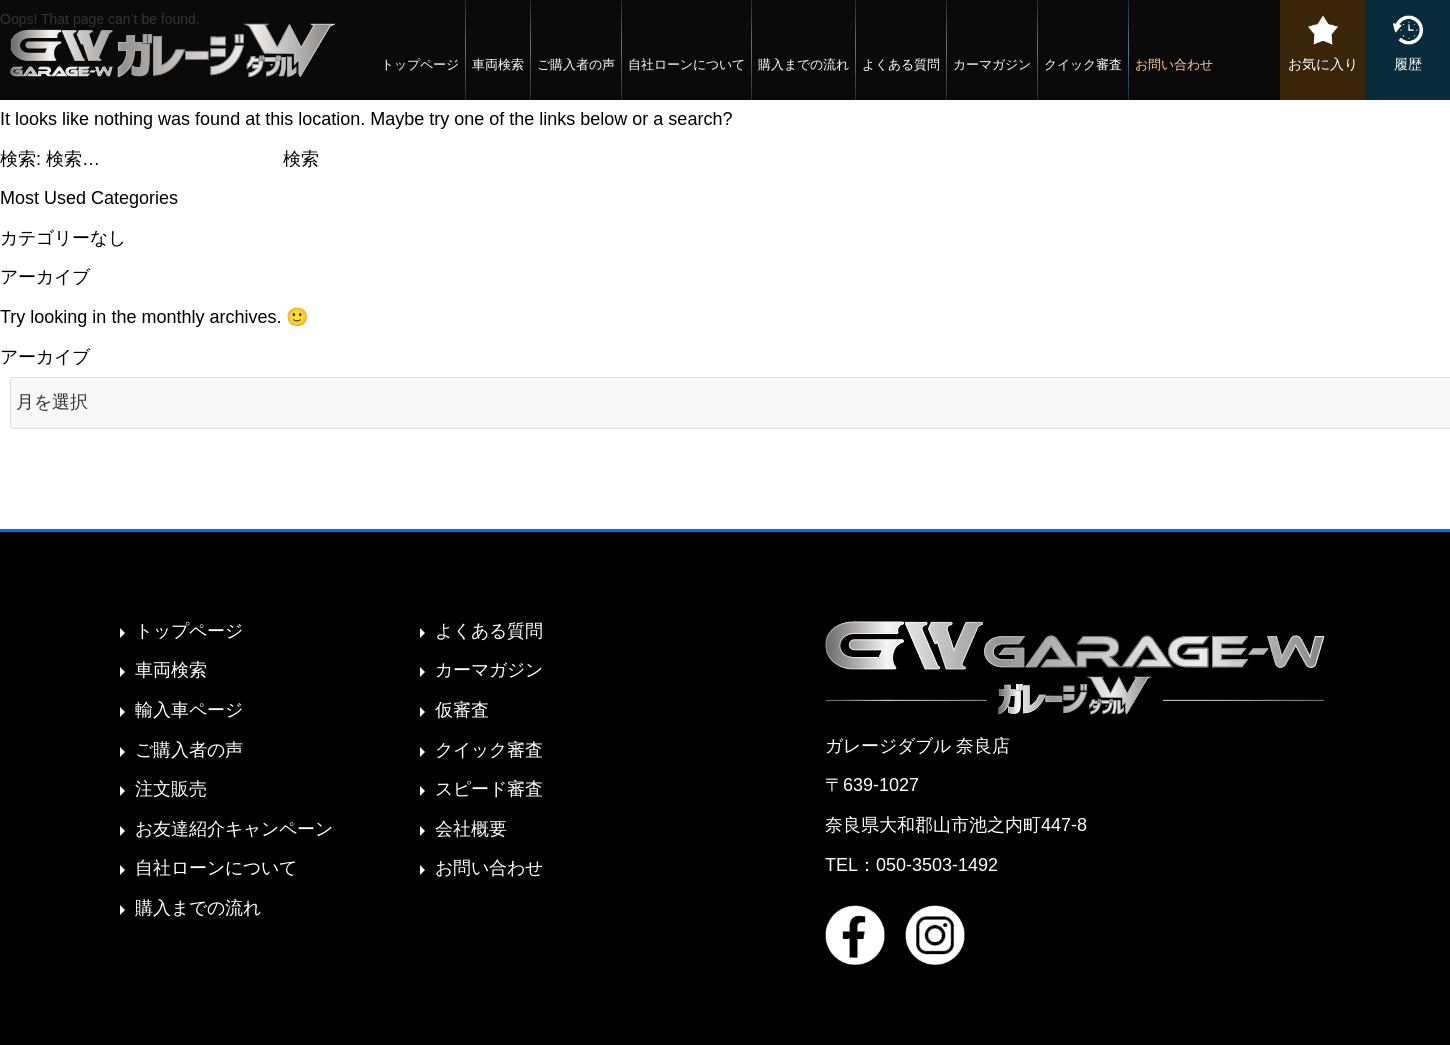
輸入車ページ (189, 710)
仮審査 (462, 710)
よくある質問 (901, 64)
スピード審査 (489, 789)
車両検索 (498, 64)
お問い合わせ (1174, 64)
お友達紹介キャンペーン (234, 829)
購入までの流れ (803, 64)
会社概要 (471, 829)
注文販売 (171, 789)
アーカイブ (45, 357)
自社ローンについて (686, 64)
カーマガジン (992, 64)
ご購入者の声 (576, 64)
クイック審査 (1083, 64)
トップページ (420, 64)
